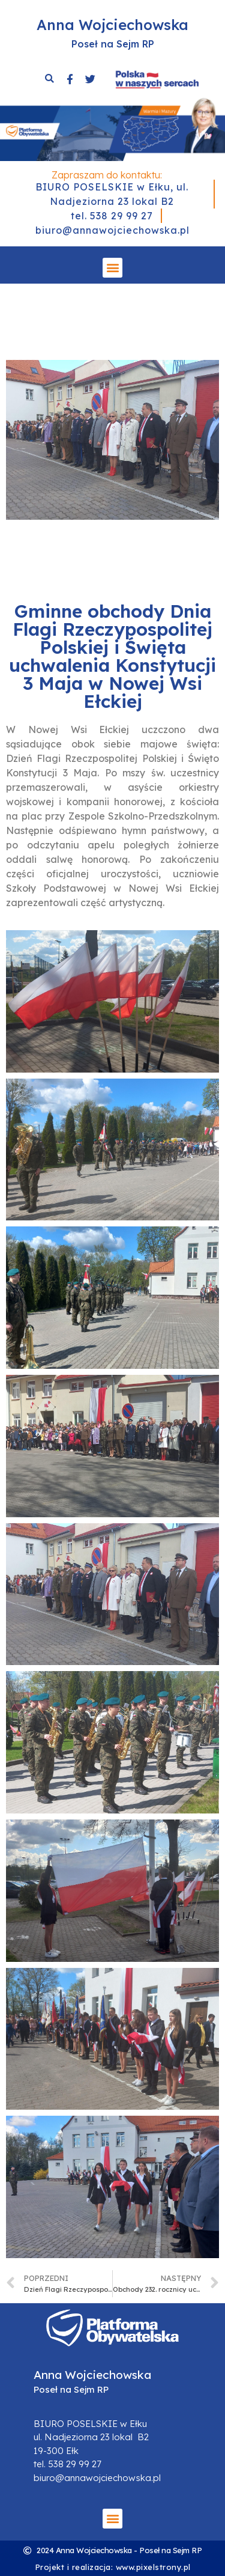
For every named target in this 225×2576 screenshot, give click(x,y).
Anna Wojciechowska (112, 25)
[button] (112, 268)
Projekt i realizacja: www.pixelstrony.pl (113, 2567)
